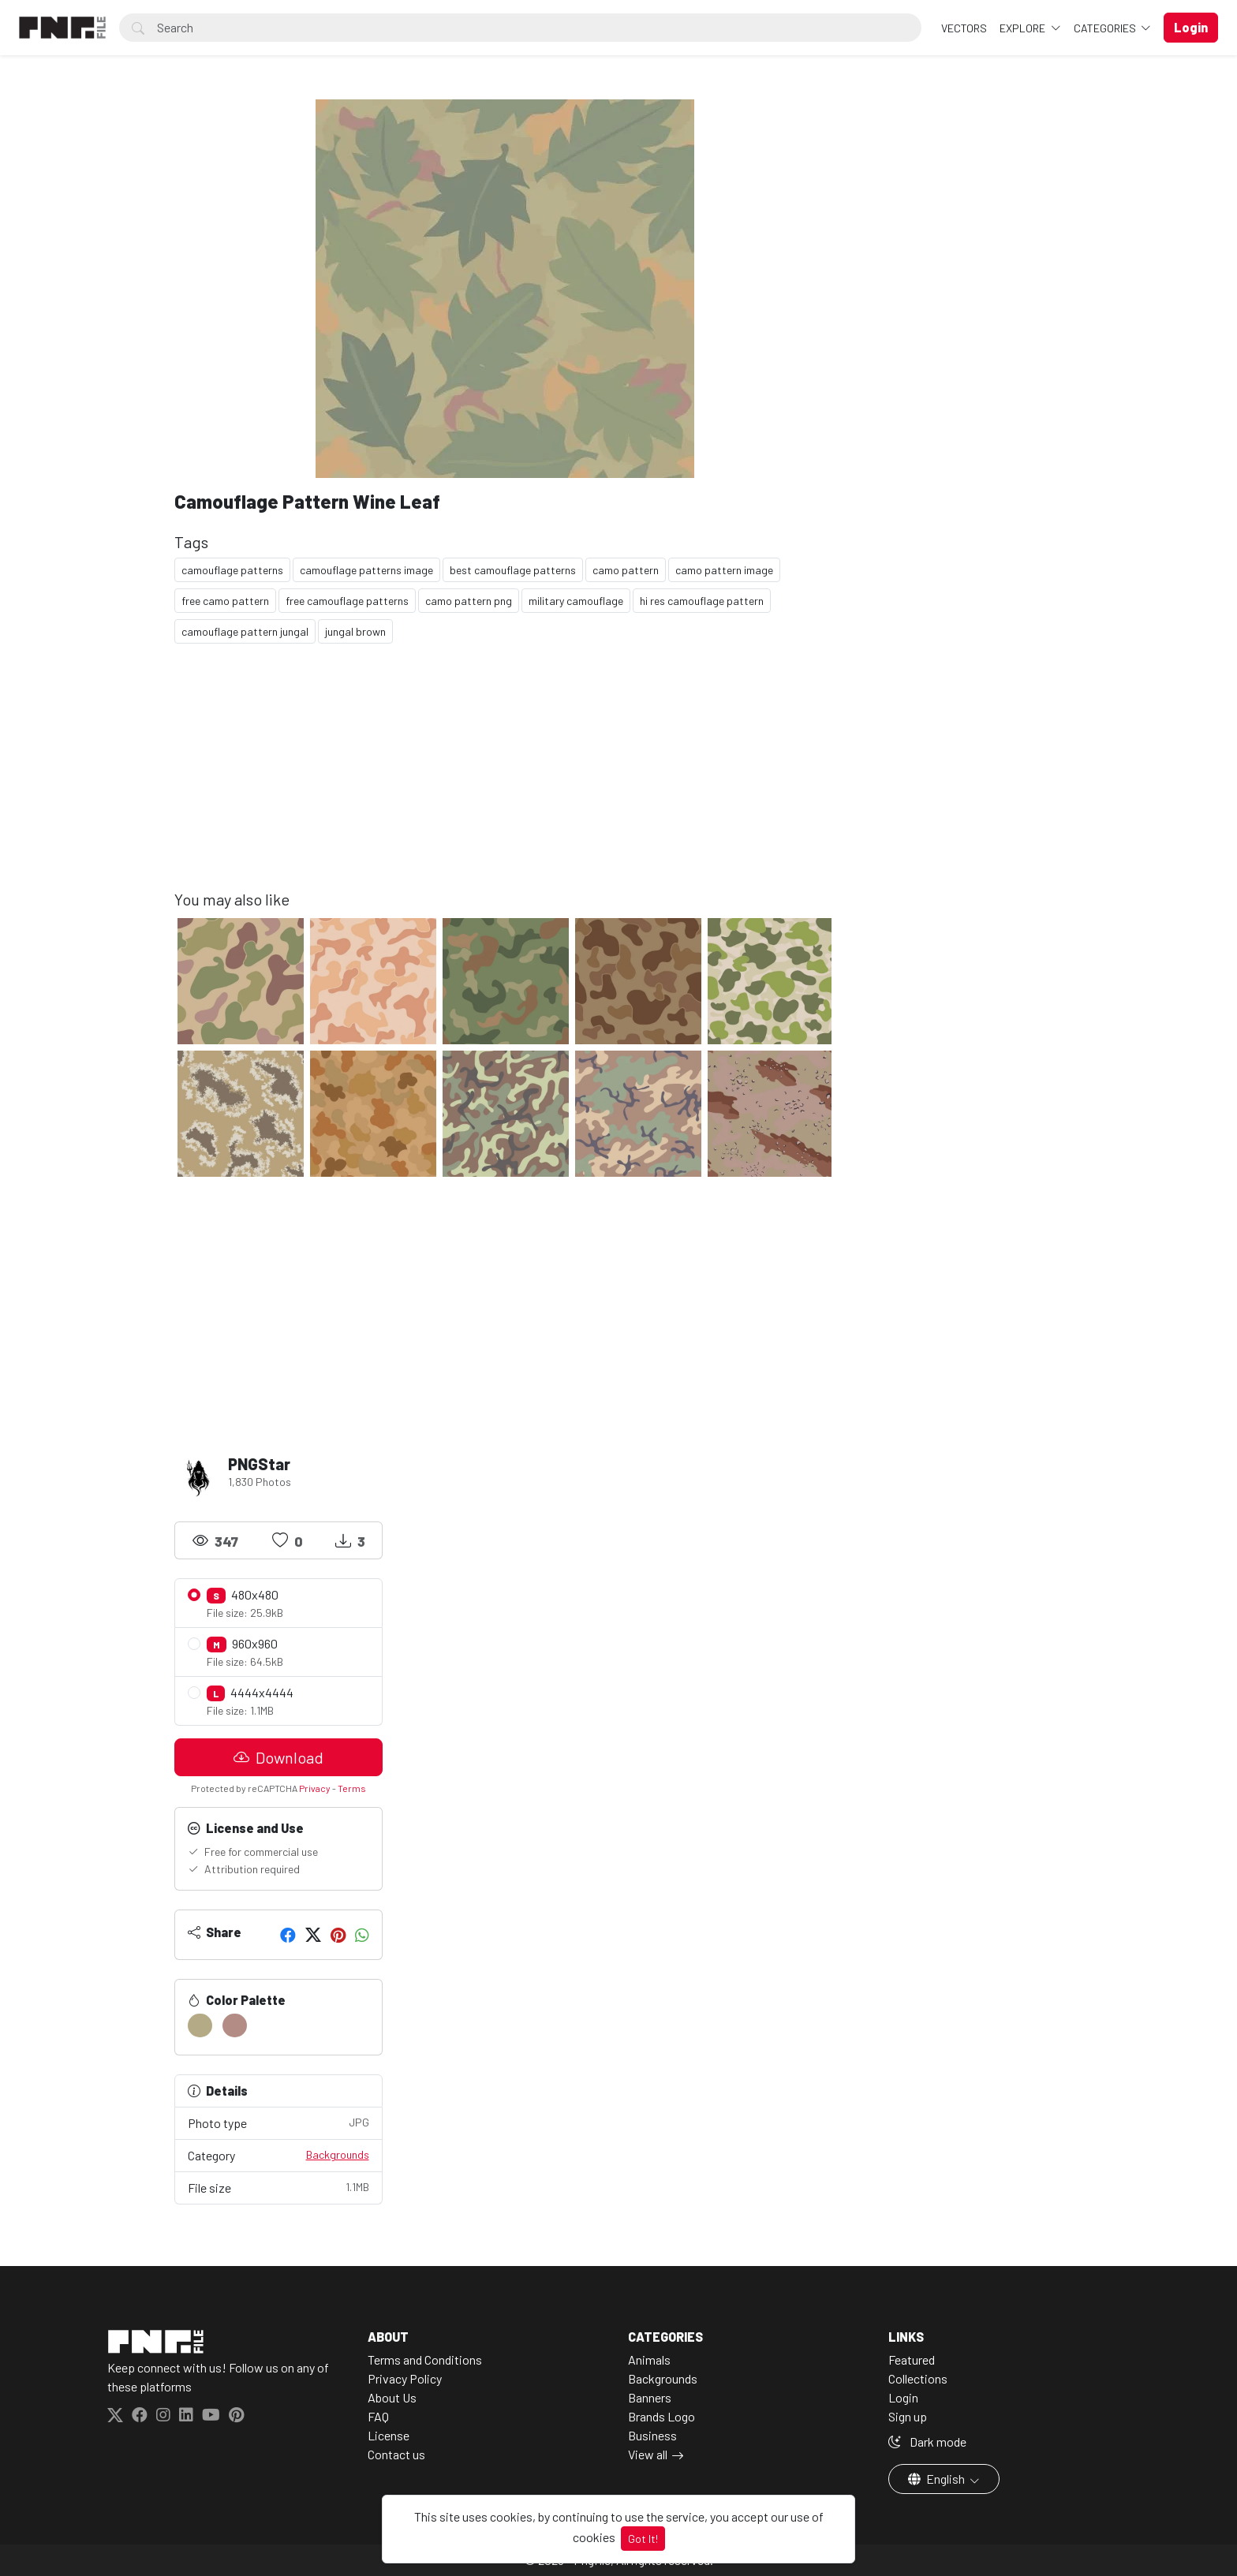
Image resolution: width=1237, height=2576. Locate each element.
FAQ (378, 2416)
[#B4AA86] (200, 2025)
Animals (649, 2359)
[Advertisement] (505, 779)
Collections (917, 2378)
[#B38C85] (234, 2025)
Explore (1024, 28)
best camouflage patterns (513, 570)
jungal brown (355, 631)
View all (647, 2454)
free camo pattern (225, 600)
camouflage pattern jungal (244, 631)
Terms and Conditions (425, 2359)
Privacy (315, 1788)
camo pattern (625, 570)
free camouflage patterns (347, 600)
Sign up (907, 2416)
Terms (352, 1788)
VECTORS (964, 28)
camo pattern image (724, 570)
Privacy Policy (405, 2378)
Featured (911, 2359)
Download (278, 1757)
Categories (1106, 28)
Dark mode (927, 2441)
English (937, 2478)
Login (903, 2397)
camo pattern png (468, 600)
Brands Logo (661, 2416)
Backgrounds (337, 2154)
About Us (392, 2397)
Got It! (643, 2538)
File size (278, 2186)
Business (652, 2435)
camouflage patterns (232, 570)
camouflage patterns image (366, 570)
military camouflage (576, 600)
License (388, 2435)
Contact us (396, 2454)
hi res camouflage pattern (702, 600)
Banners (649, 2397)
